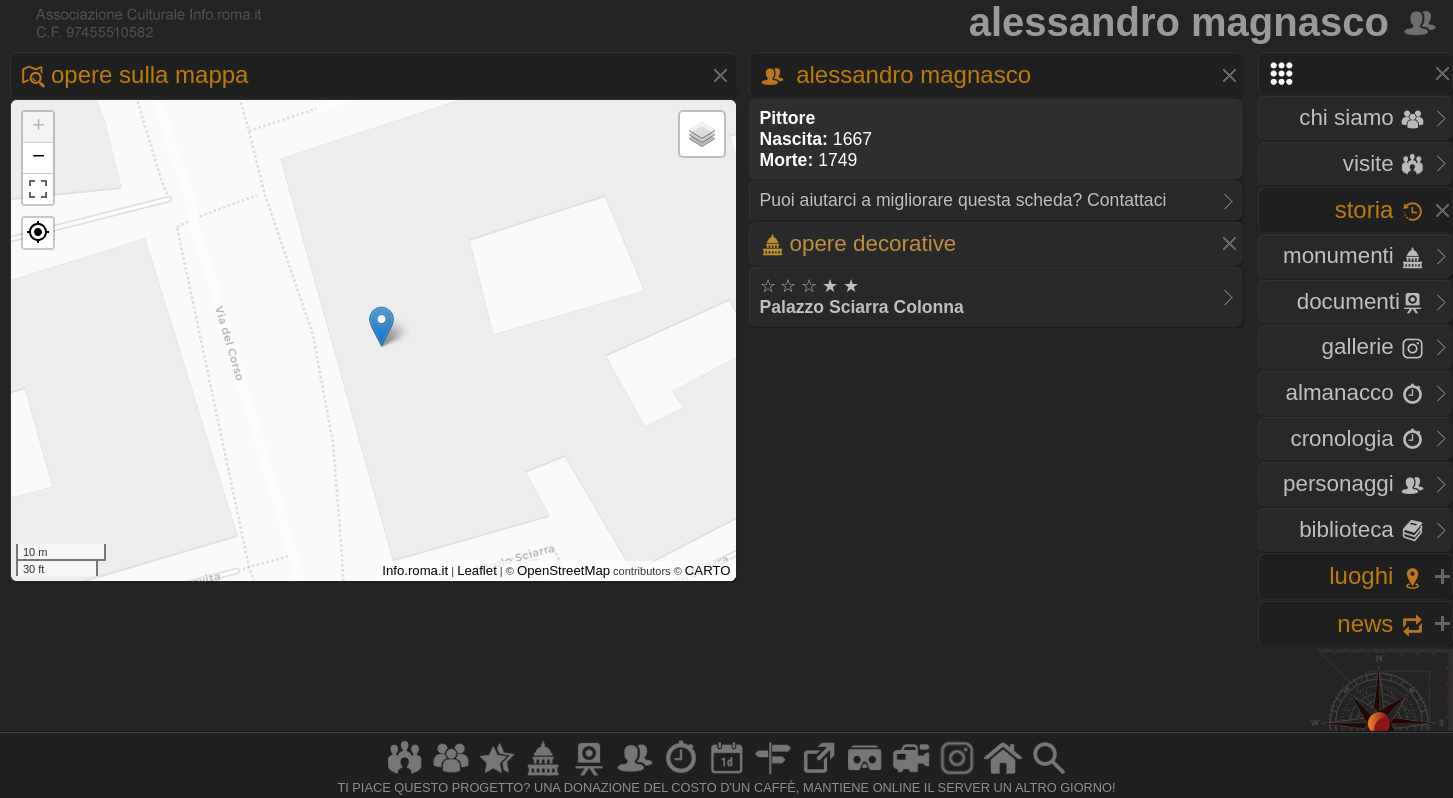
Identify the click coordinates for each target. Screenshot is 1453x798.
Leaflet (477, 570)
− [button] (38, 158)
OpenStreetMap (563, 570)
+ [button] (38, 127)
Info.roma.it (415, 570)
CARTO (708, 570)
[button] (38, 233)
